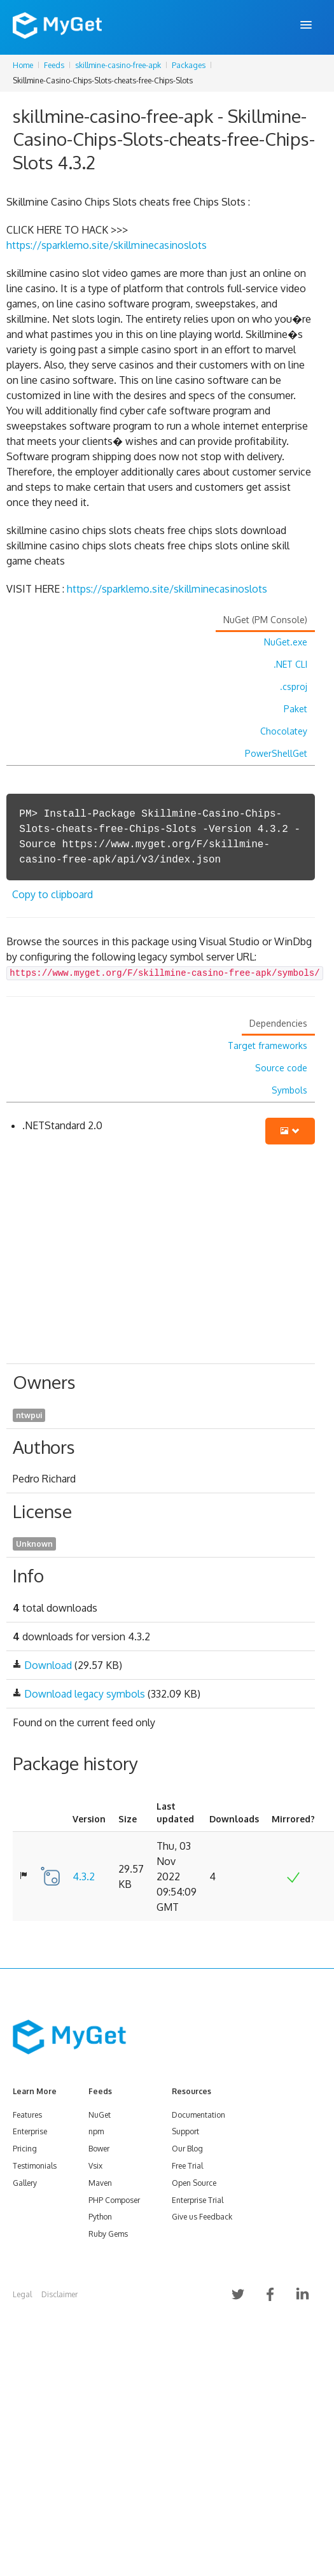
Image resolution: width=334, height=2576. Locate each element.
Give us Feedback (202, 2216)
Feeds (54, 65)
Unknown (34, 1544)
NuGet (99, 2115)
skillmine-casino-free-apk (118, 65)
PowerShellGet (276, 753)
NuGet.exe (285, 642)
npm (96, 2131)
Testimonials (35, 2166)
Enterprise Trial (197, 2200)
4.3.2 (84, 1876)
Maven (100, 2183)
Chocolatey (283, 731)
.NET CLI (290, 664)
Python (100, 2216)
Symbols (289, 1090)
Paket (295, 708)
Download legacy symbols (84, 1693)
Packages (188, 65)
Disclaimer (59, 2294)
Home (23, 65)
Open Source (194, 2183)
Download (48, 1665)
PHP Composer (114, 2200)
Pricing (25, 2148)
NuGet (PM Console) (265, 619)
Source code (281, 1067)
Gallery (25, 2183)
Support (185, 2131)
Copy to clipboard (52, 894)
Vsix (95, 2166)
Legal (22, 2294)
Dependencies (278, 1023)
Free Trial (187, 2166)
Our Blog (187, 2148)
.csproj (293, 686)
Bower (98, 2148)
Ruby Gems (108, 2234)
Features (27, 2115)
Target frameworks (267, 1045)
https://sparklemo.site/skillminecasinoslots (106, 245)
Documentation (198, 2115)
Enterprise (30, 2131)
